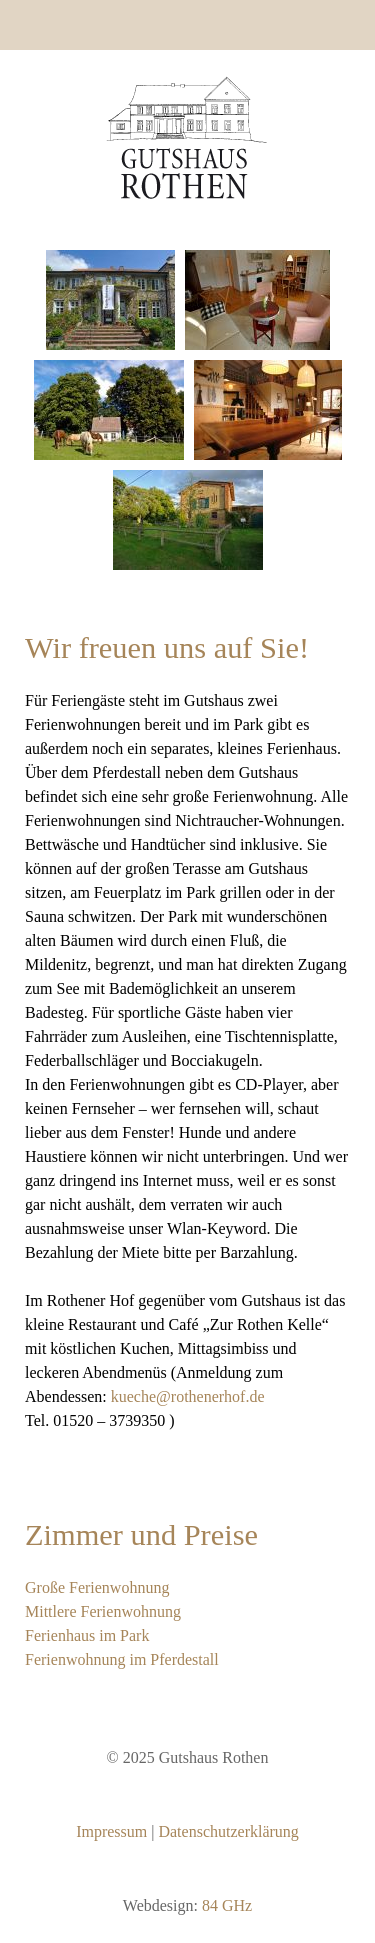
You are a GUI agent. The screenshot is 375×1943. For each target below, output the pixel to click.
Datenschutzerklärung (228, 1831)
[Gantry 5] (187, 137)
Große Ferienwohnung (97, 1587)
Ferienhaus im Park (87, 1635)
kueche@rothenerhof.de (188, 1396)
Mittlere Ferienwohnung (103, 1611)
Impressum (111, 1831)
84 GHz (227, 1905)
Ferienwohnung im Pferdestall (122, 1659)
